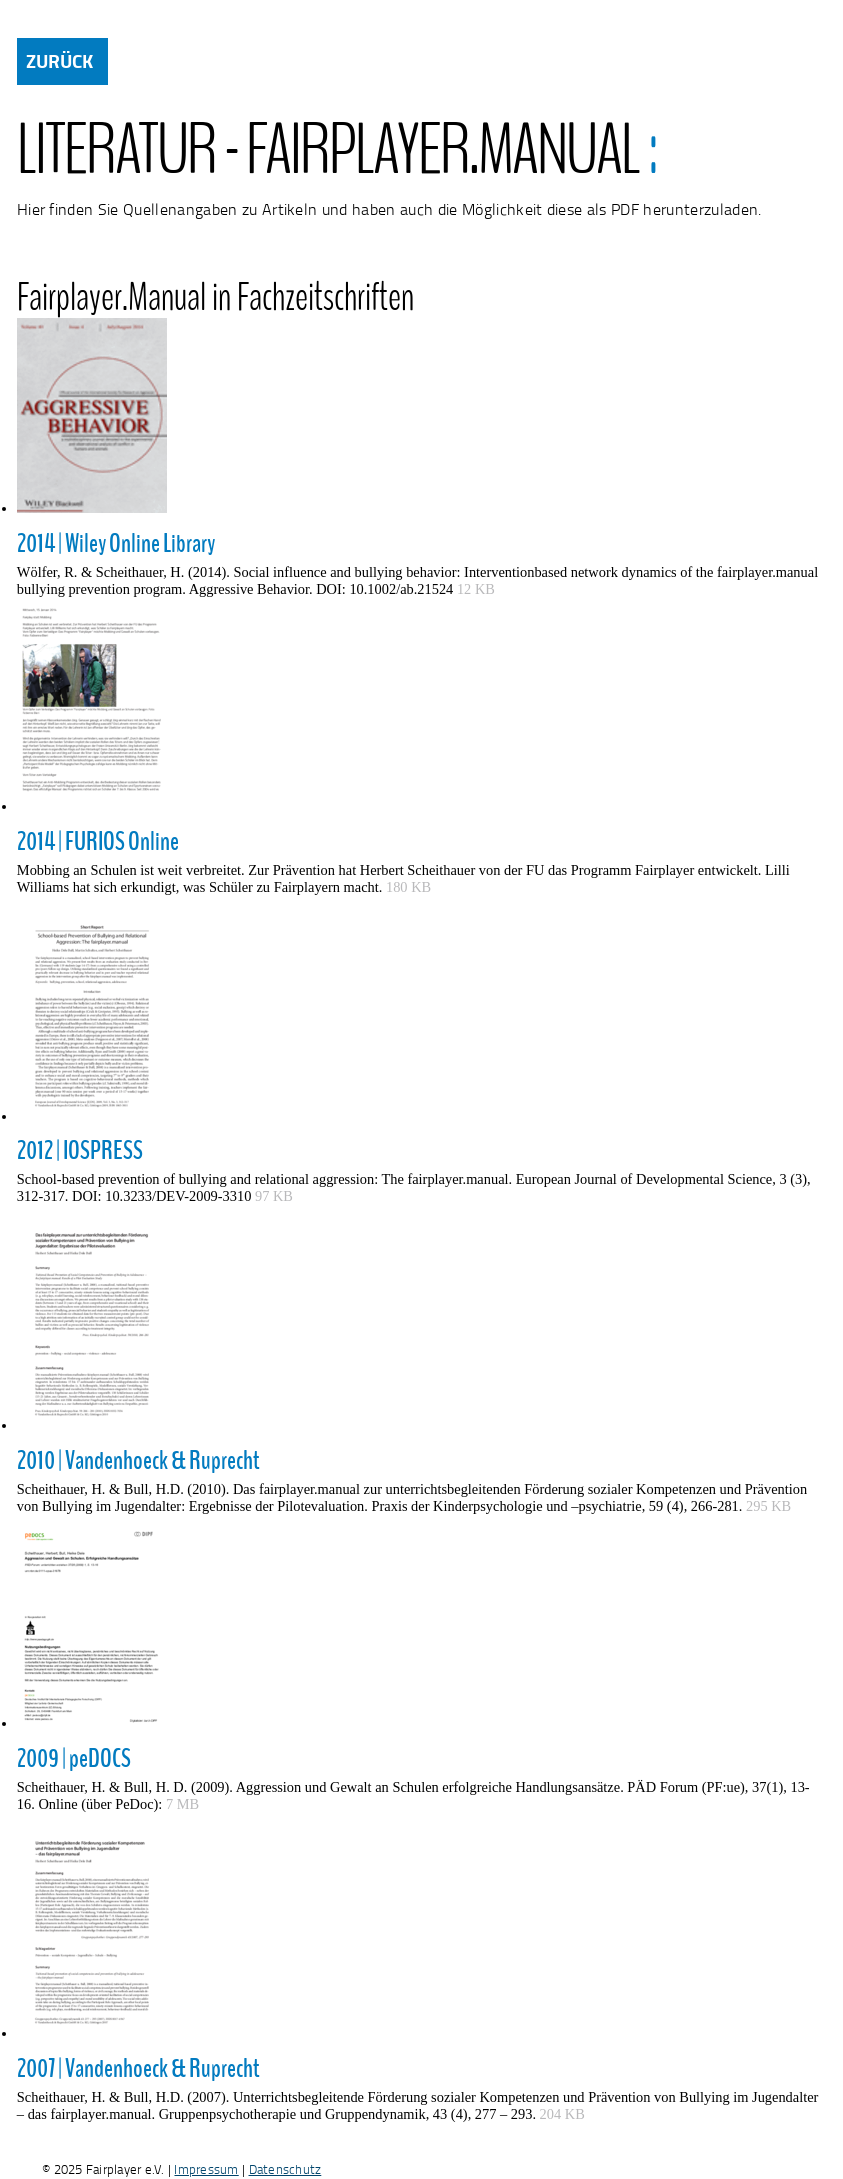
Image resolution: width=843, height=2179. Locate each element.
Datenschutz (285, 2169)
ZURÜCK (59, 60)
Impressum (206, 2169)
